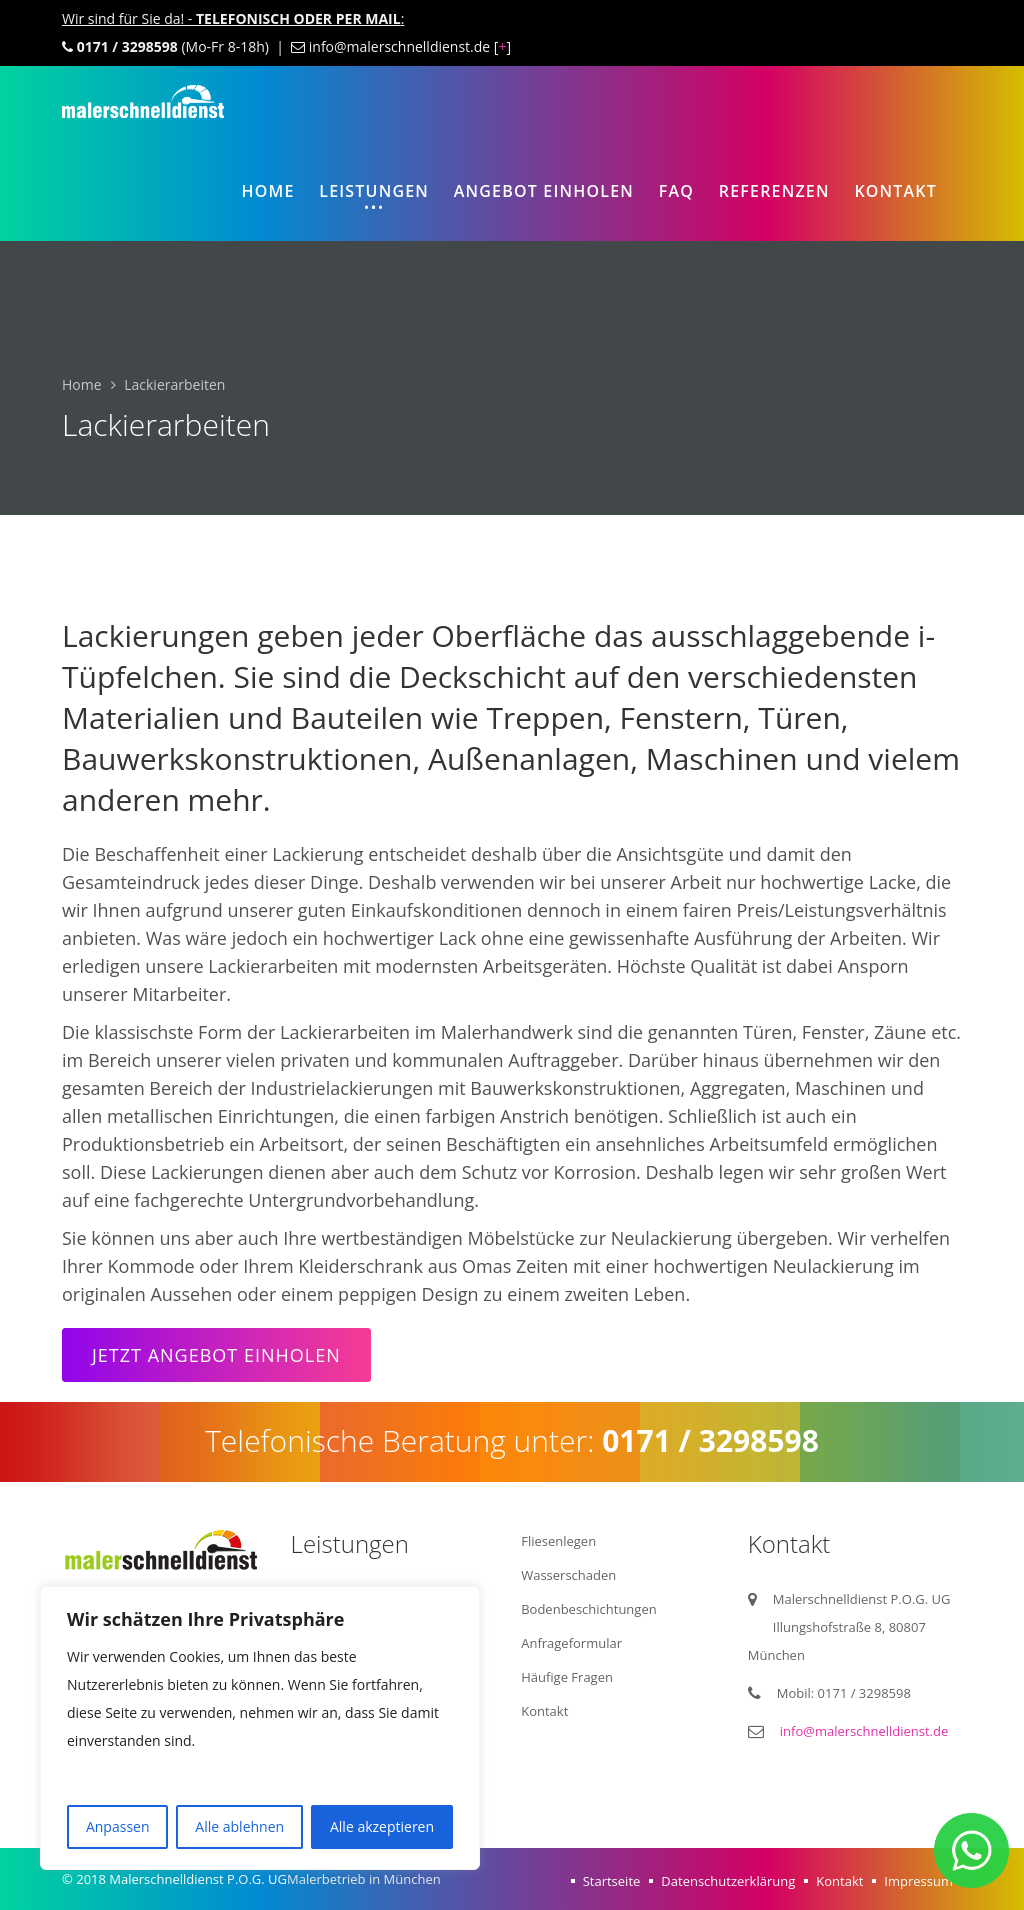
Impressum (918, 1881)
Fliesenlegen (558, 1541)
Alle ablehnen (239, 1826)
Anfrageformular (571, 1643)
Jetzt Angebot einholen (216, 1355)
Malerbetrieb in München (364, 1879)
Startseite (612, 1881)
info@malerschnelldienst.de (864, 1731)
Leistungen (374, 191)
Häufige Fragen (567, 1677)
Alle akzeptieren (382, 1826)
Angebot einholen (544, 191)
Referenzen (774, 191)
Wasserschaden (568, 1575)
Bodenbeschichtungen (588, 1609)
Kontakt (895, 191)
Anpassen (118, 1826)
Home (267, 191)
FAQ (676, 191)
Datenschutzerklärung (728, 1881)
